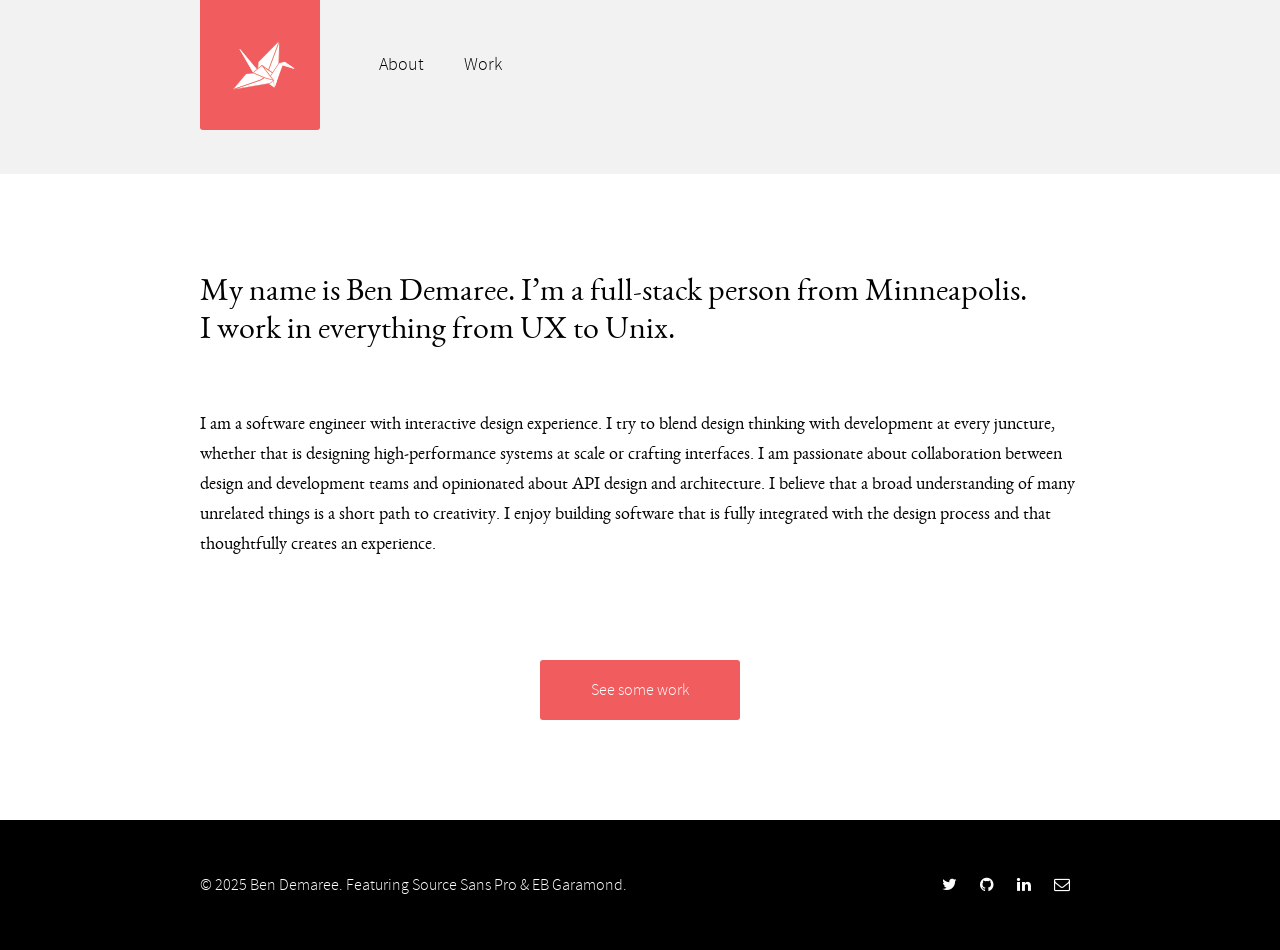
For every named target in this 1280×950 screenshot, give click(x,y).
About (401, 64)
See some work (640, 690)
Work (483, 64)
